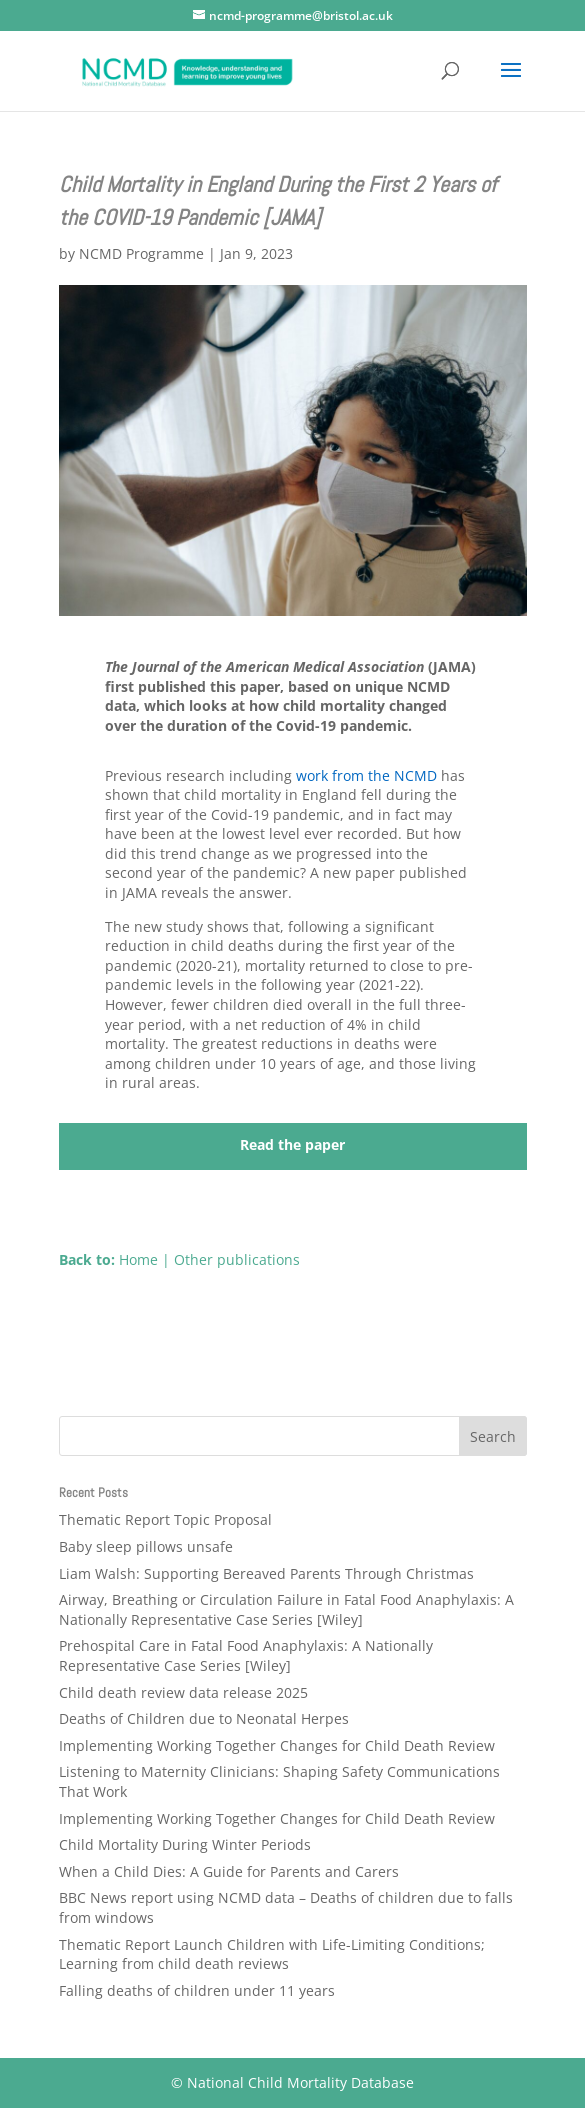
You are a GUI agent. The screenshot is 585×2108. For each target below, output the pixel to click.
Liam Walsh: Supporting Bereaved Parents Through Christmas (266, 1573)
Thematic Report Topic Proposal (165, 1519)
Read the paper (292, 1144)
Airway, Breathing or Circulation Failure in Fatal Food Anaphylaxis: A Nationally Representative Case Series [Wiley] (286, 1609)
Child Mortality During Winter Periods (185, 1844)
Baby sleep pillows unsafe (146, 1546)
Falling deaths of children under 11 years (197, 1990)
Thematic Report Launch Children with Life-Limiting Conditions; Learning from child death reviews (272, 1954)
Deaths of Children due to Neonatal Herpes (204, 1718)
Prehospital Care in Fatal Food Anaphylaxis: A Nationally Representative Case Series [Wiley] (246, 1655)
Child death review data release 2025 (183, 1692)
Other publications (237, 1259)
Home (138, 1259)
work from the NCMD (366, 775)
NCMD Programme (141, 253)
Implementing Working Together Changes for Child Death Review (277, 1745)
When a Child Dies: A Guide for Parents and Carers (229, 1871)
